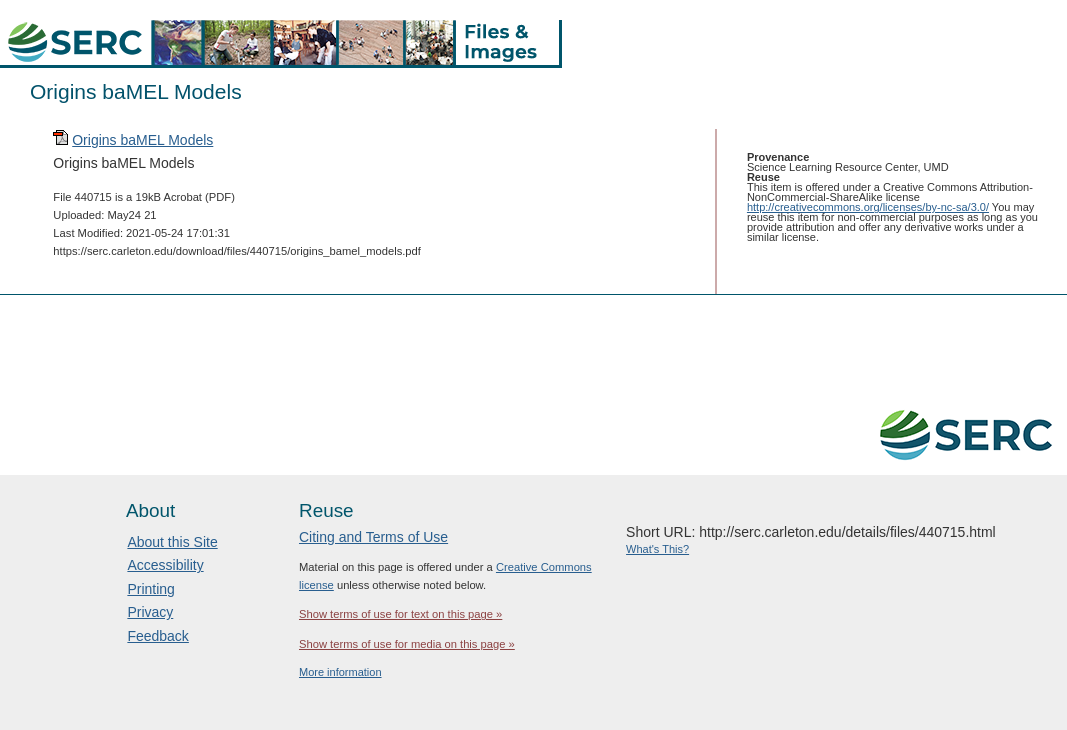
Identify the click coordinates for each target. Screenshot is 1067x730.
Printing (150, 589)
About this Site (172, 542)
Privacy (150, 612)
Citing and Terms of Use (373, 537)
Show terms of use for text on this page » (400, 614)
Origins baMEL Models (142, 140)
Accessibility (165, 565)
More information (340, 672)
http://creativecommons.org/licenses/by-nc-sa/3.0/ (868, 207)
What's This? (657, 549)
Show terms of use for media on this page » (407, 644)
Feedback (157, 636)
